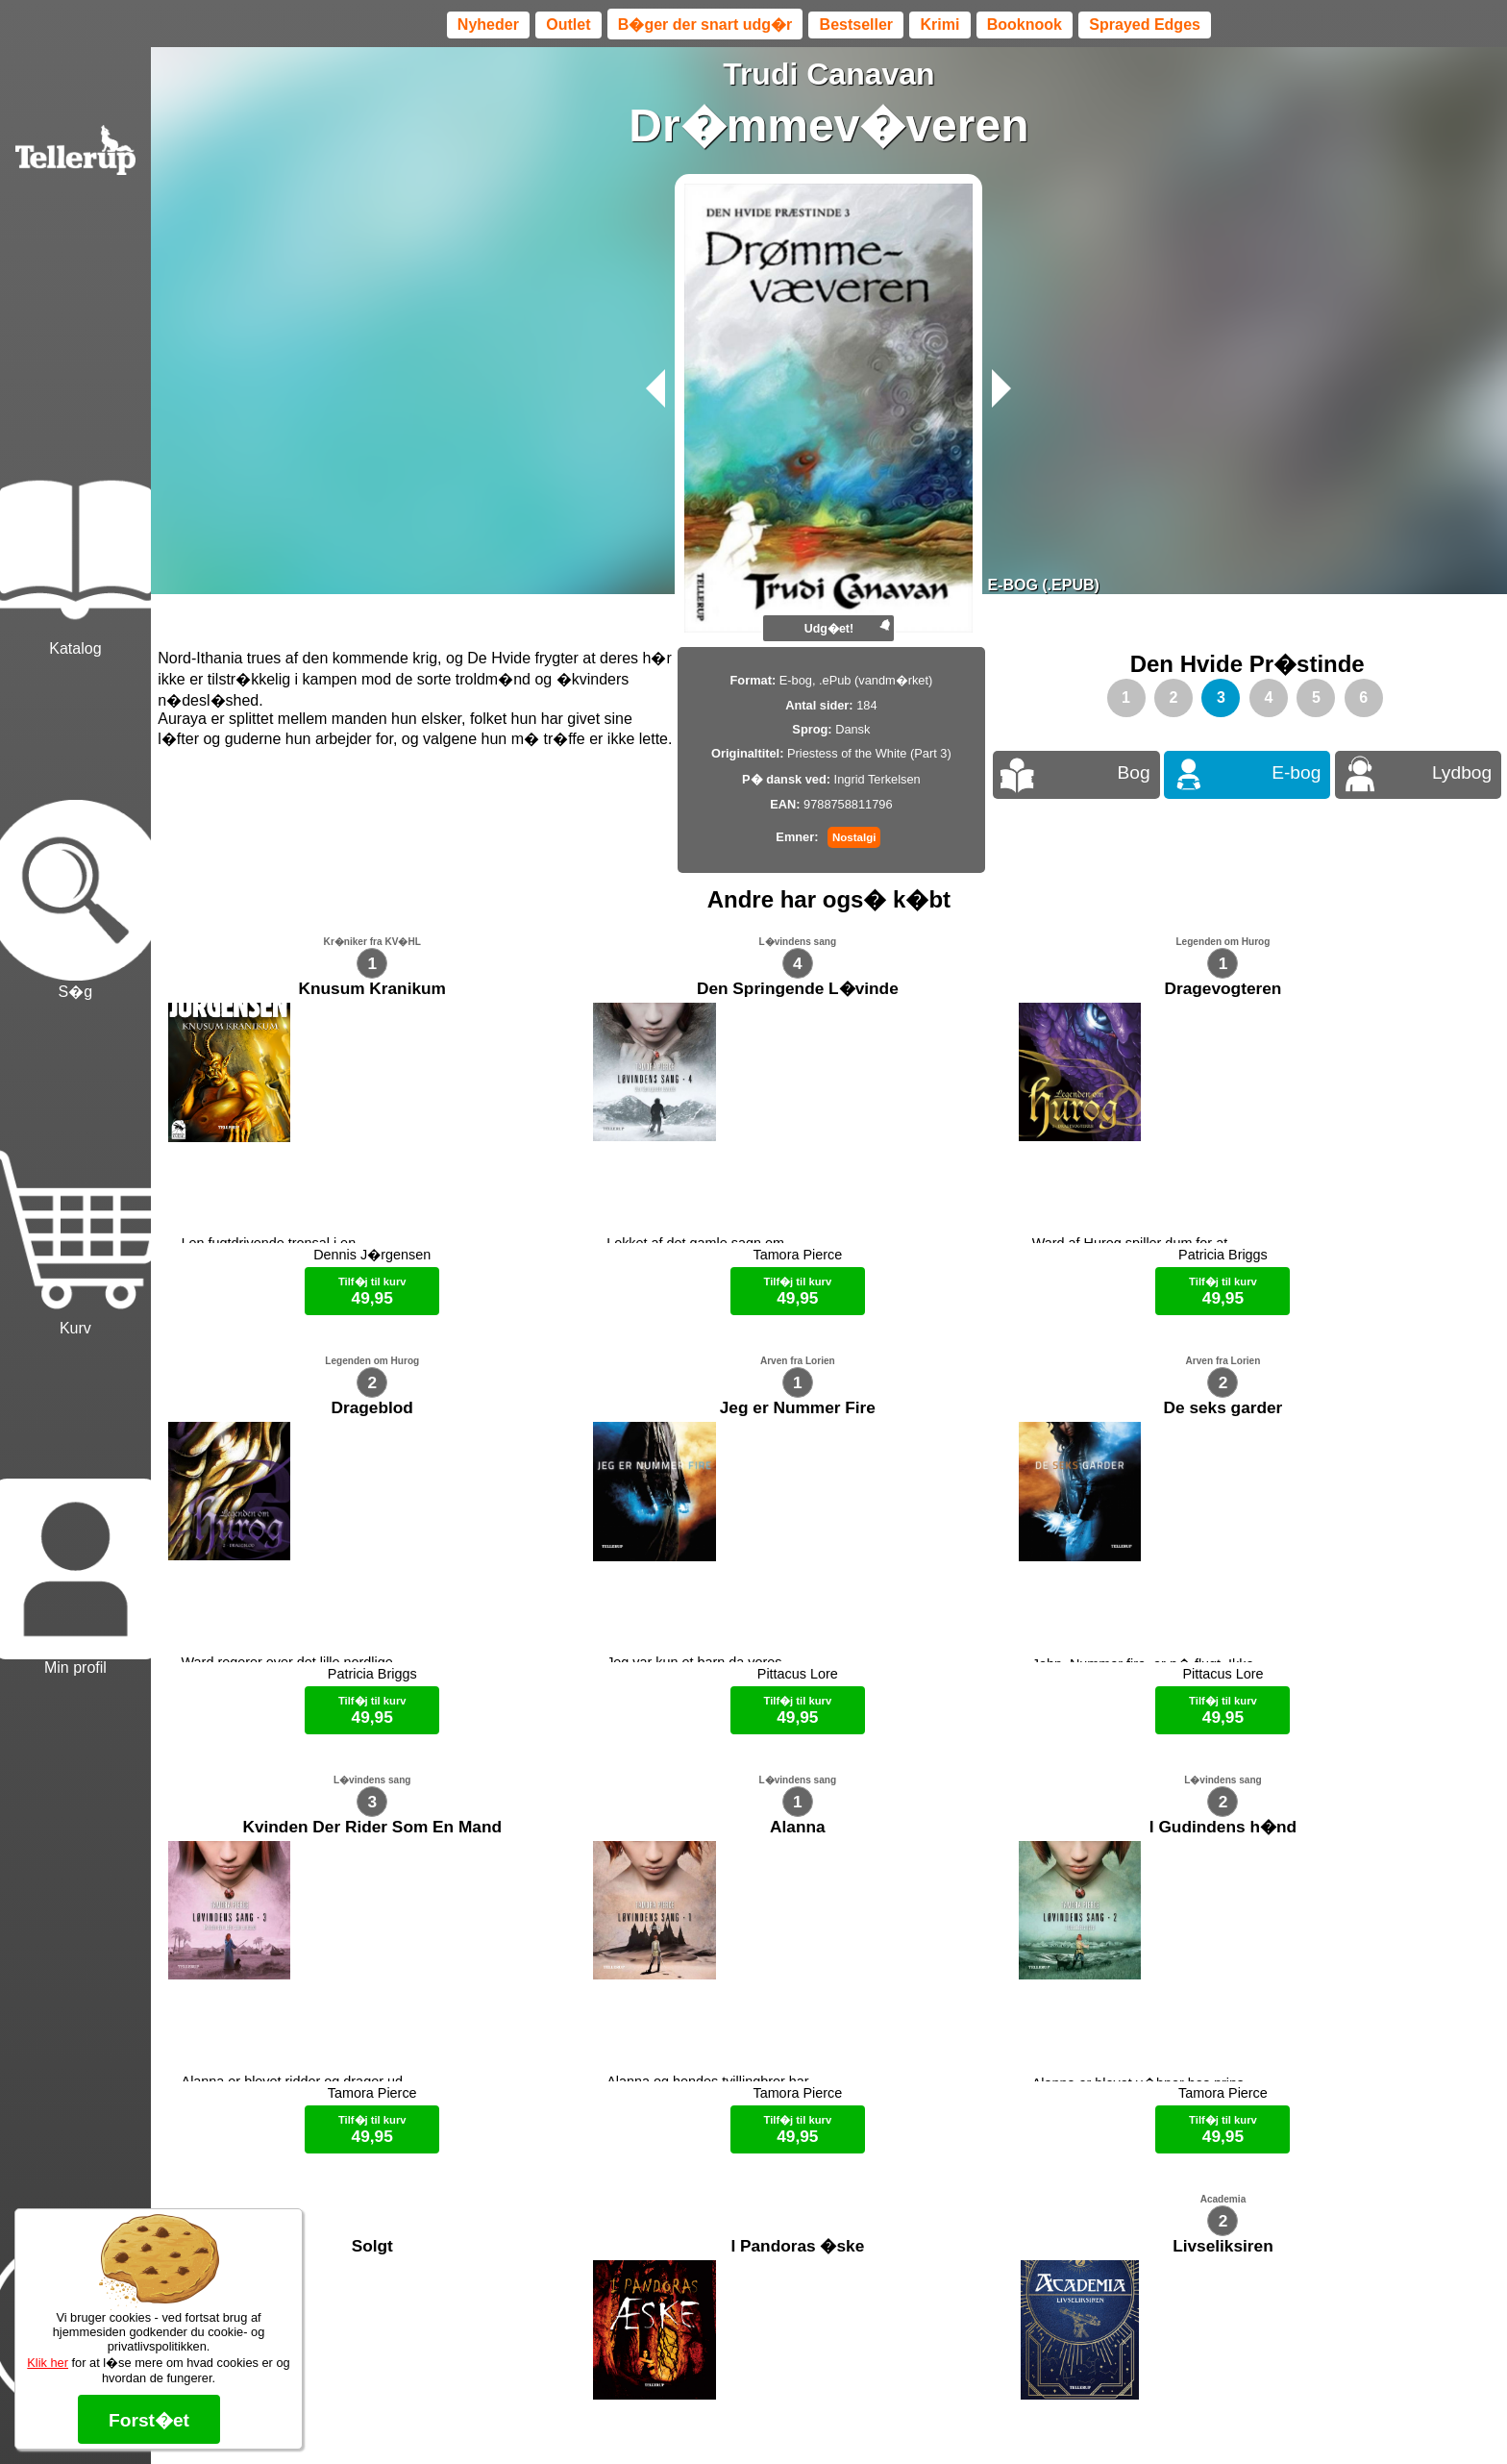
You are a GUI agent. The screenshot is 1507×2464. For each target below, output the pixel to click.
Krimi (939, 24)
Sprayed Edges (1144, 24)
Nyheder (488, 24)
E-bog (1296, 772)
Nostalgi (854, 837)
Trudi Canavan (829, 74)
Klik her (47, 2362)
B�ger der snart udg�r (705, 24)
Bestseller (857, 24)
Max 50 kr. (778, 2416)
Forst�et (149, 2420)
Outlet (568, 24)
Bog (1133, 772)
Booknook (1024, 24)
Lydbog (1462, 772)
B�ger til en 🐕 (862, 2416)
